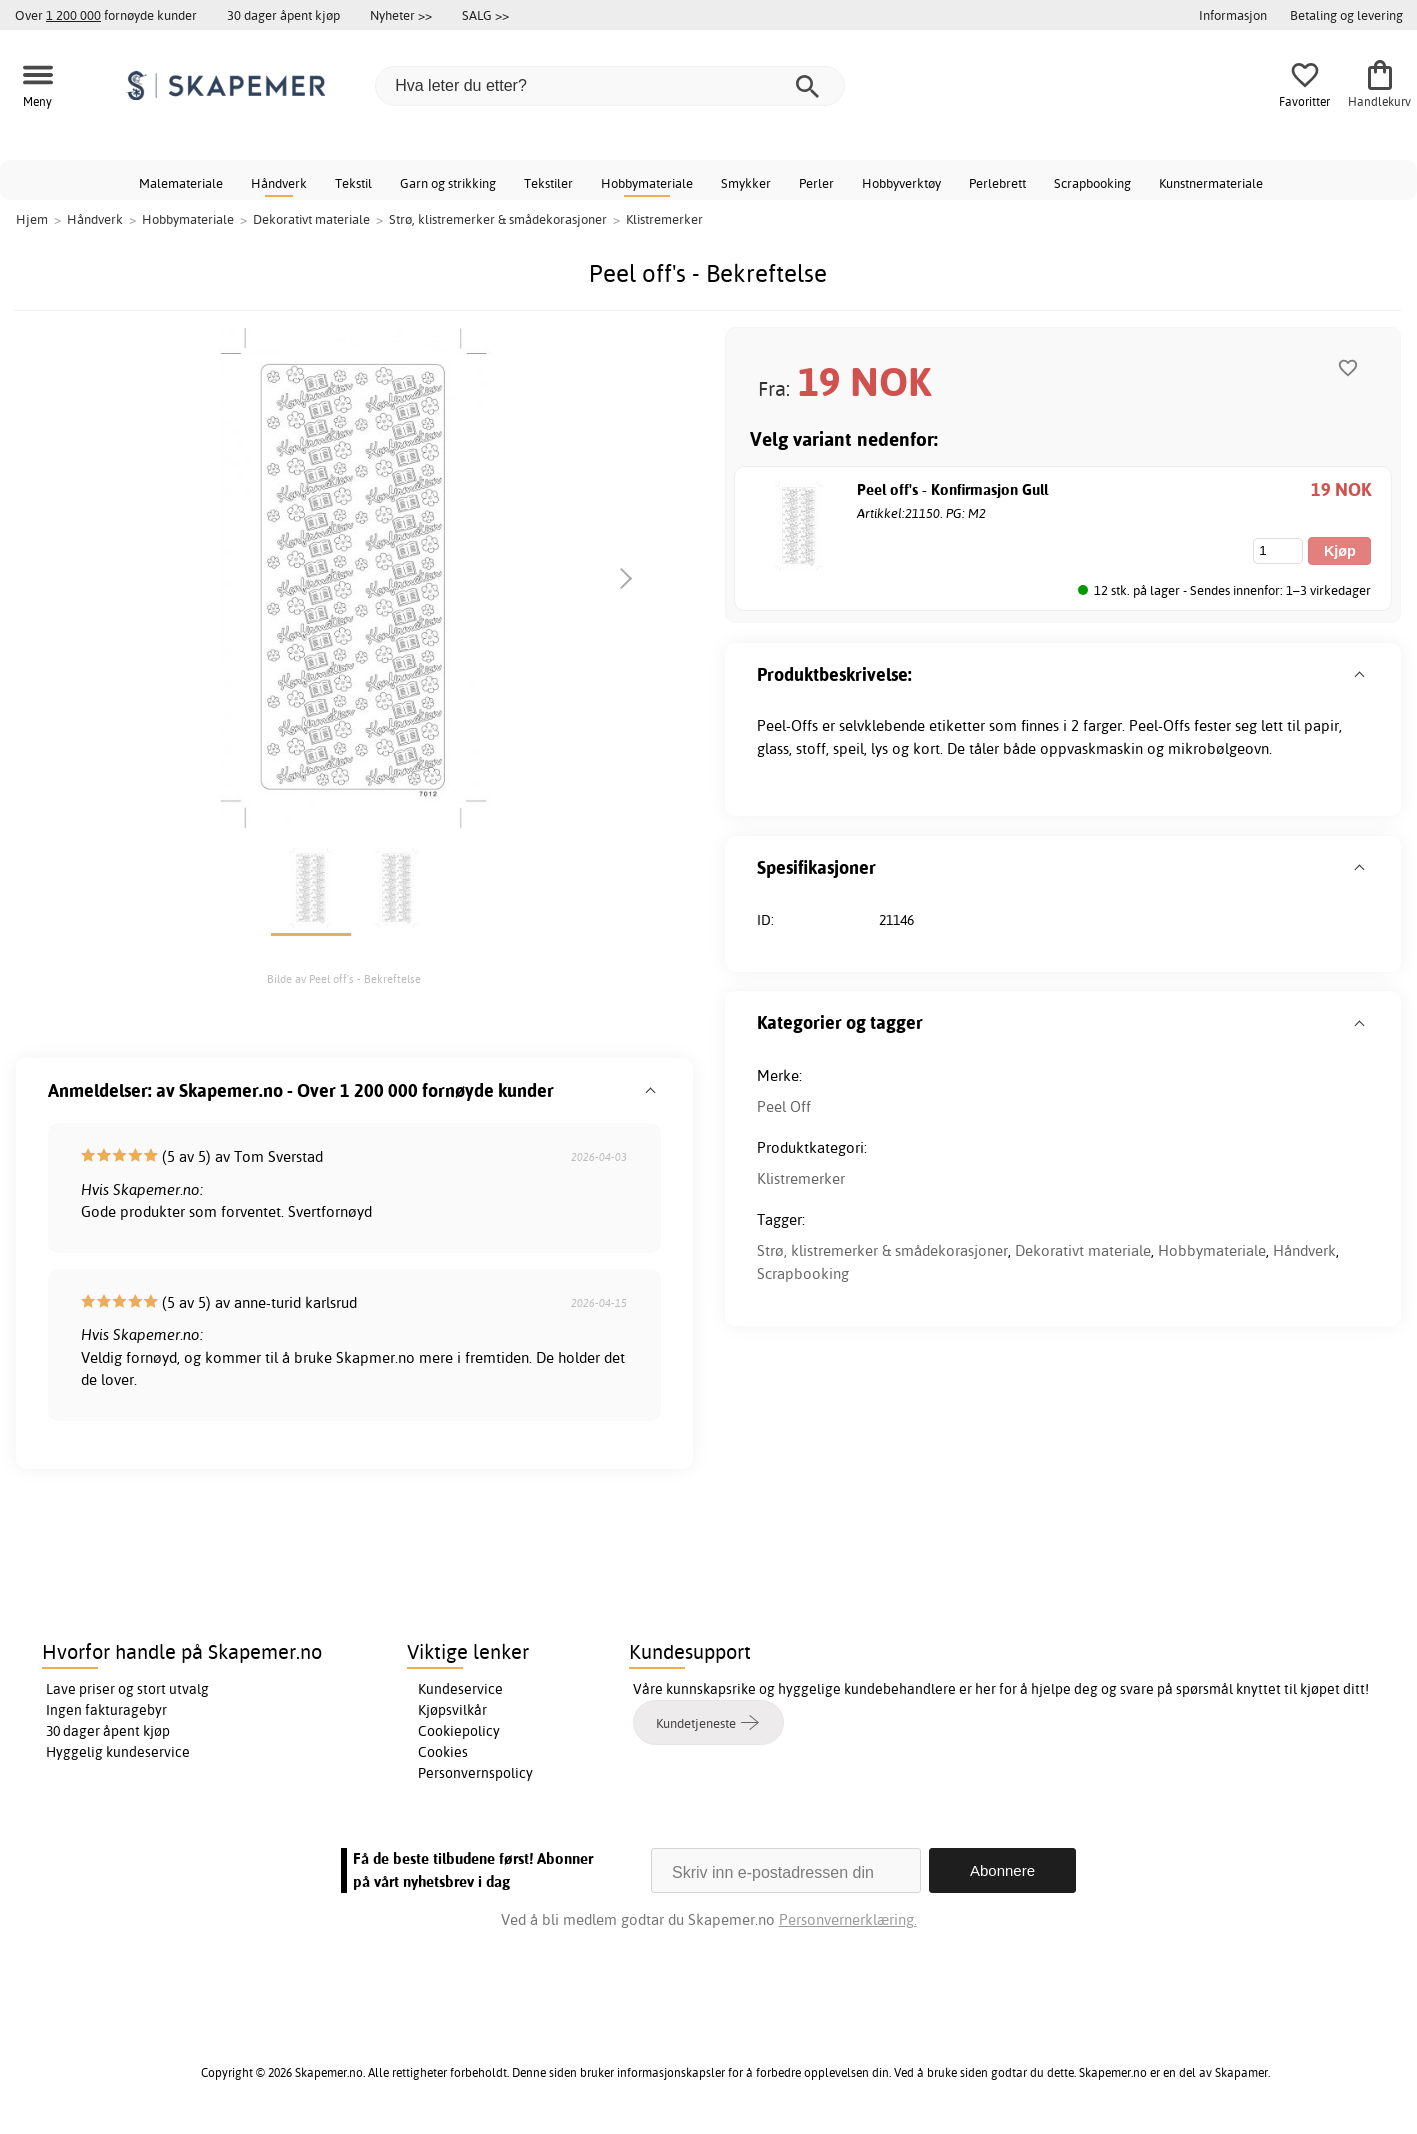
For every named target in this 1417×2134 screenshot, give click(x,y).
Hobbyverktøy (901, 183)
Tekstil (353, 183)
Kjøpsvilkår (452, 1710)
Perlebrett (997, 183)
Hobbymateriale (647, 183)
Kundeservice (460, 1689)
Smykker (746, 183)
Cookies (443, 1752)
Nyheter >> (401, 15)
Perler (816, 183)
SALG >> (485, 15)
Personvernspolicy (475, 1773)
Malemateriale (181, 183)
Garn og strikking (448, 183)
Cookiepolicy (459, 1731)
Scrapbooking (1092, 183)
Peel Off (784, 1106)
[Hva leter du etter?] (610, 86)
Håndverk (279, 183)
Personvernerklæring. (848, 1919)
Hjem (32, 219)
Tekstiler (548, 183)
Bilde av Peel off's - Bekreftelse (344, 979)
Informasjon (1233, 15)
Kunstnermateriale (1211, 183)
